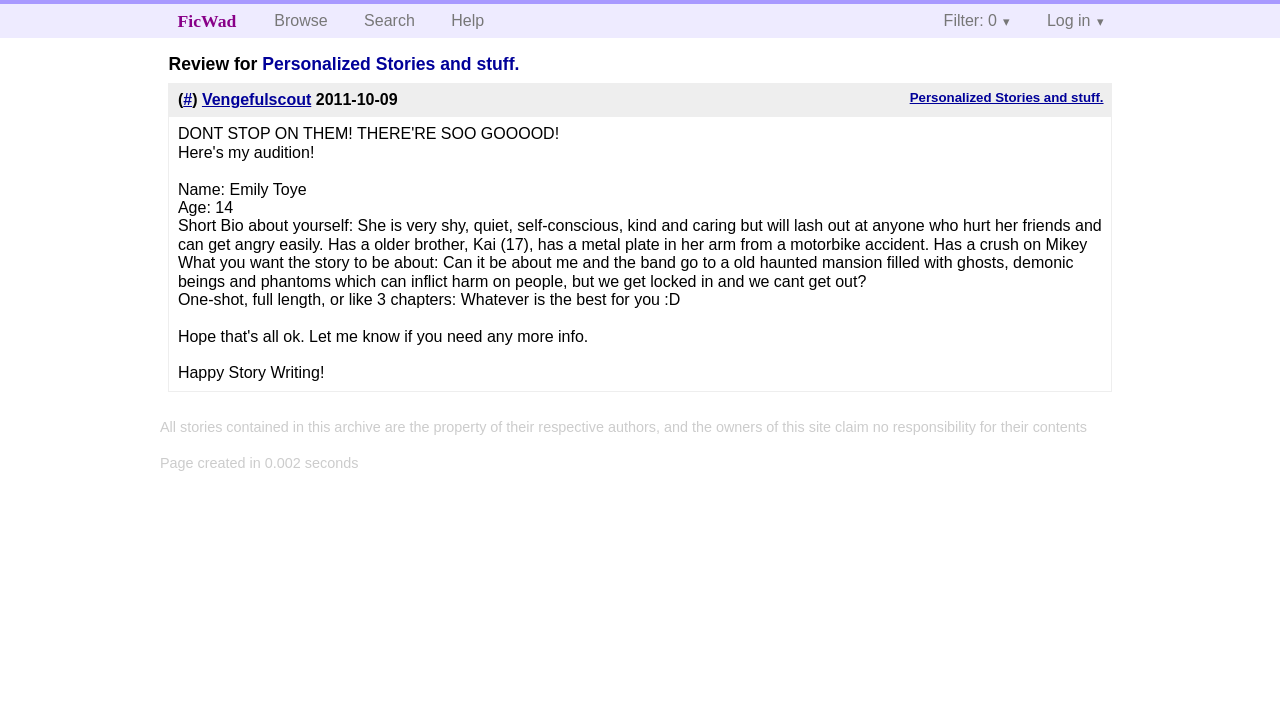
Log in (1069, 20)
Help (467, 20)
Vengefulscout (256, 99)
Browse (300, 20)
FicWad (207, 21)
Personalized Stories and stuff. (390, 64)
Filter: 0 (970, 20)
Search (389, 20)
